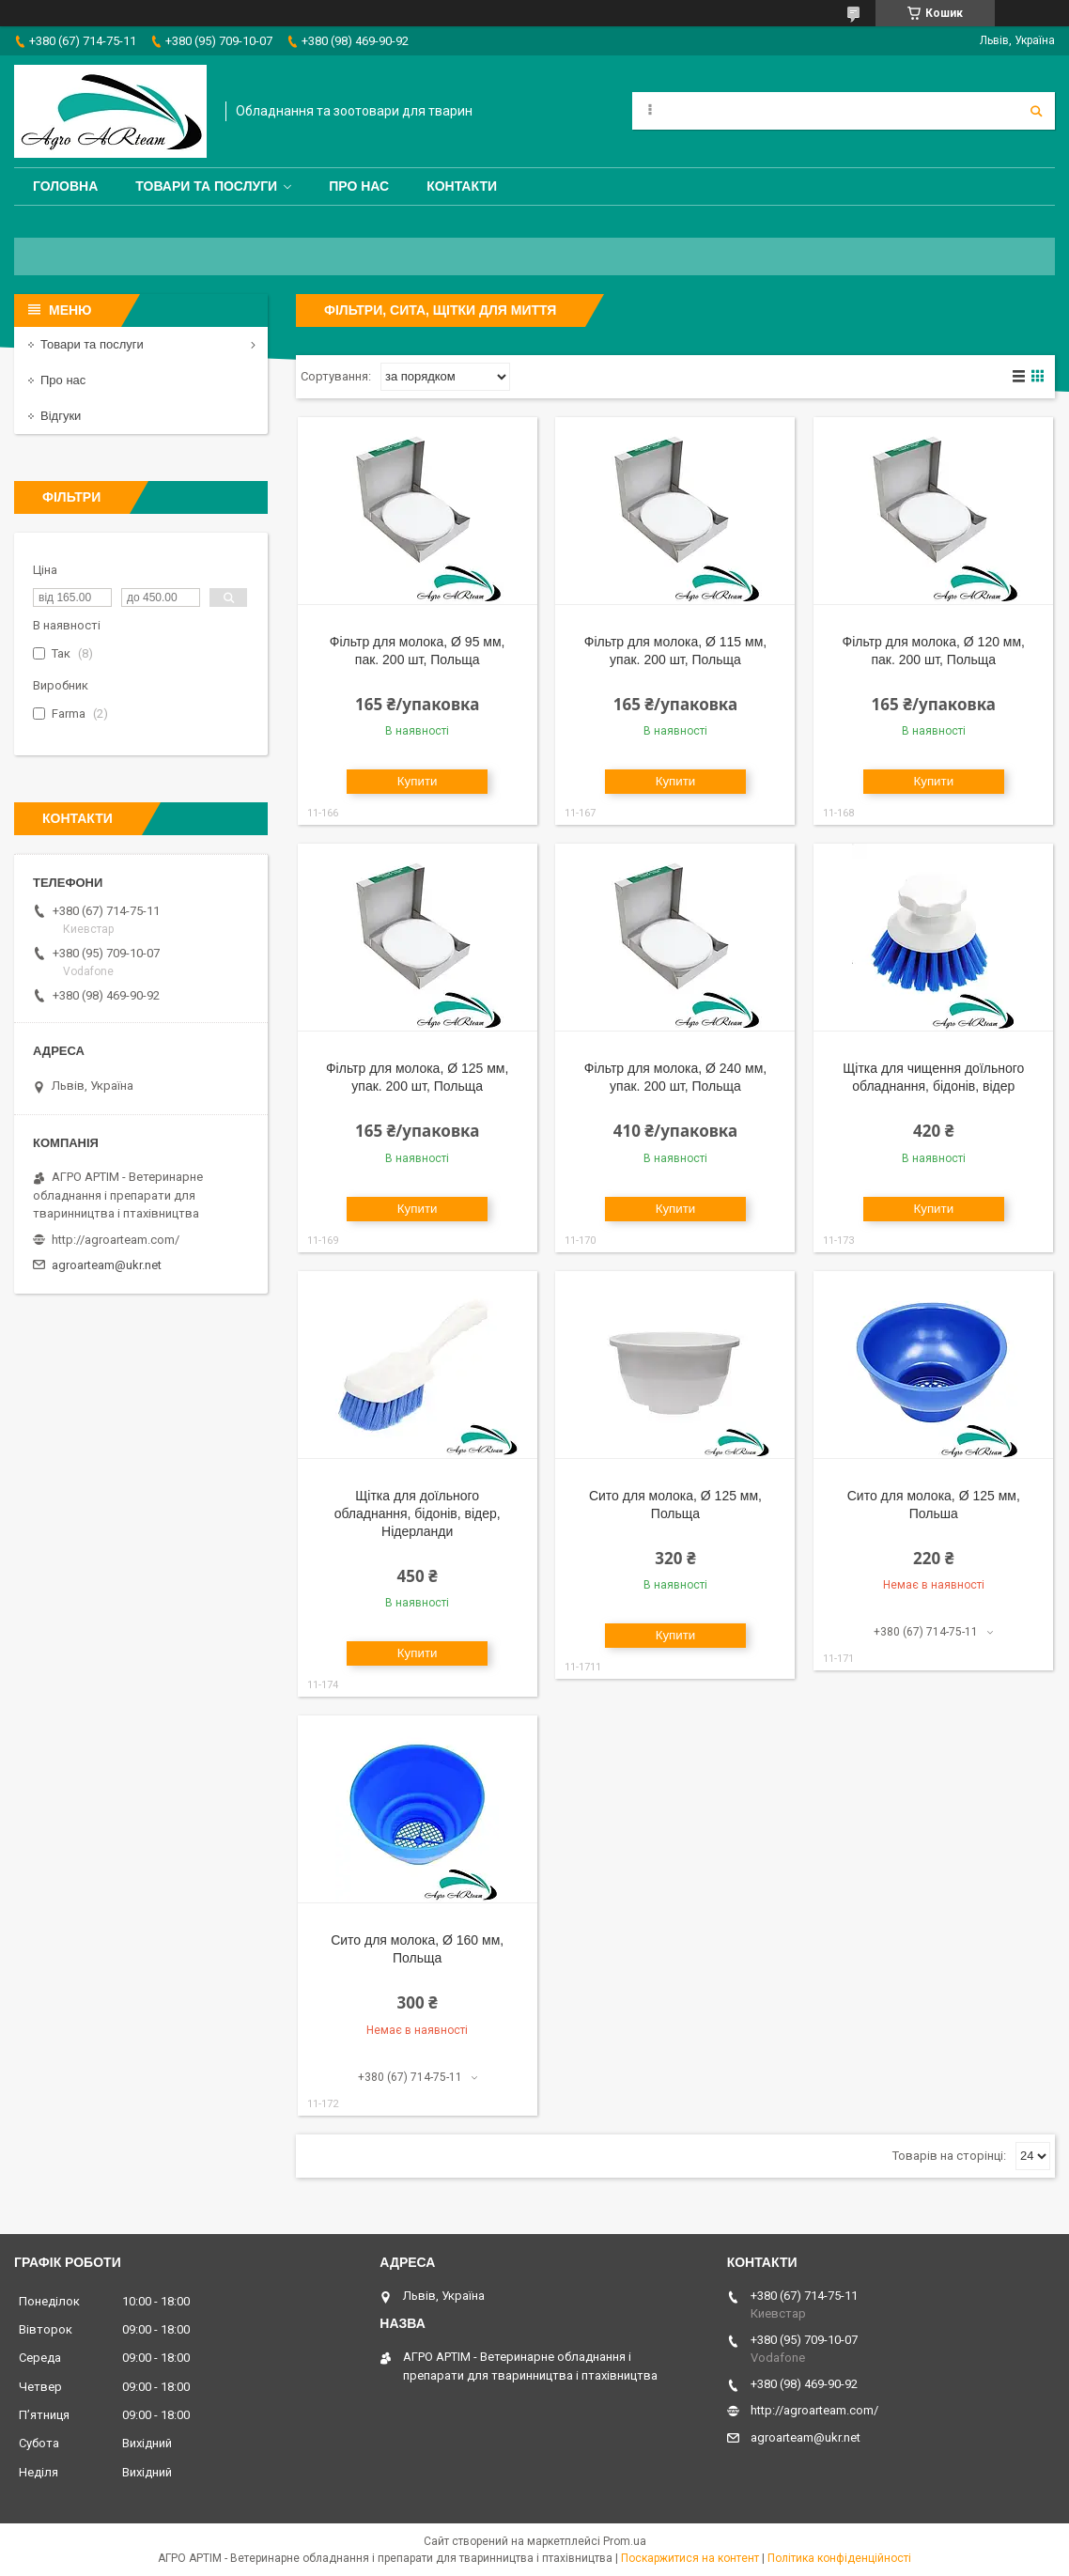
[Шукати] (1036, 111)
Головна (65, 186)
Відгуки (60, 416)
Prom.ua (624, 2541)
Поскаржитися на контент (690, 2558)
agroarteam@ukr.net (107, 1265)
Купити (417, 781)
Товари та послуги (206, 186)
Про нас (359, 186)
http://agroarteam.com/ (115, 1240)
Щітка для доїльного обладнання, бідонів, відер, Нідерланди (417, 1513)
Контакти (461, 186)
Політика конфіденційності (839, 2558)
